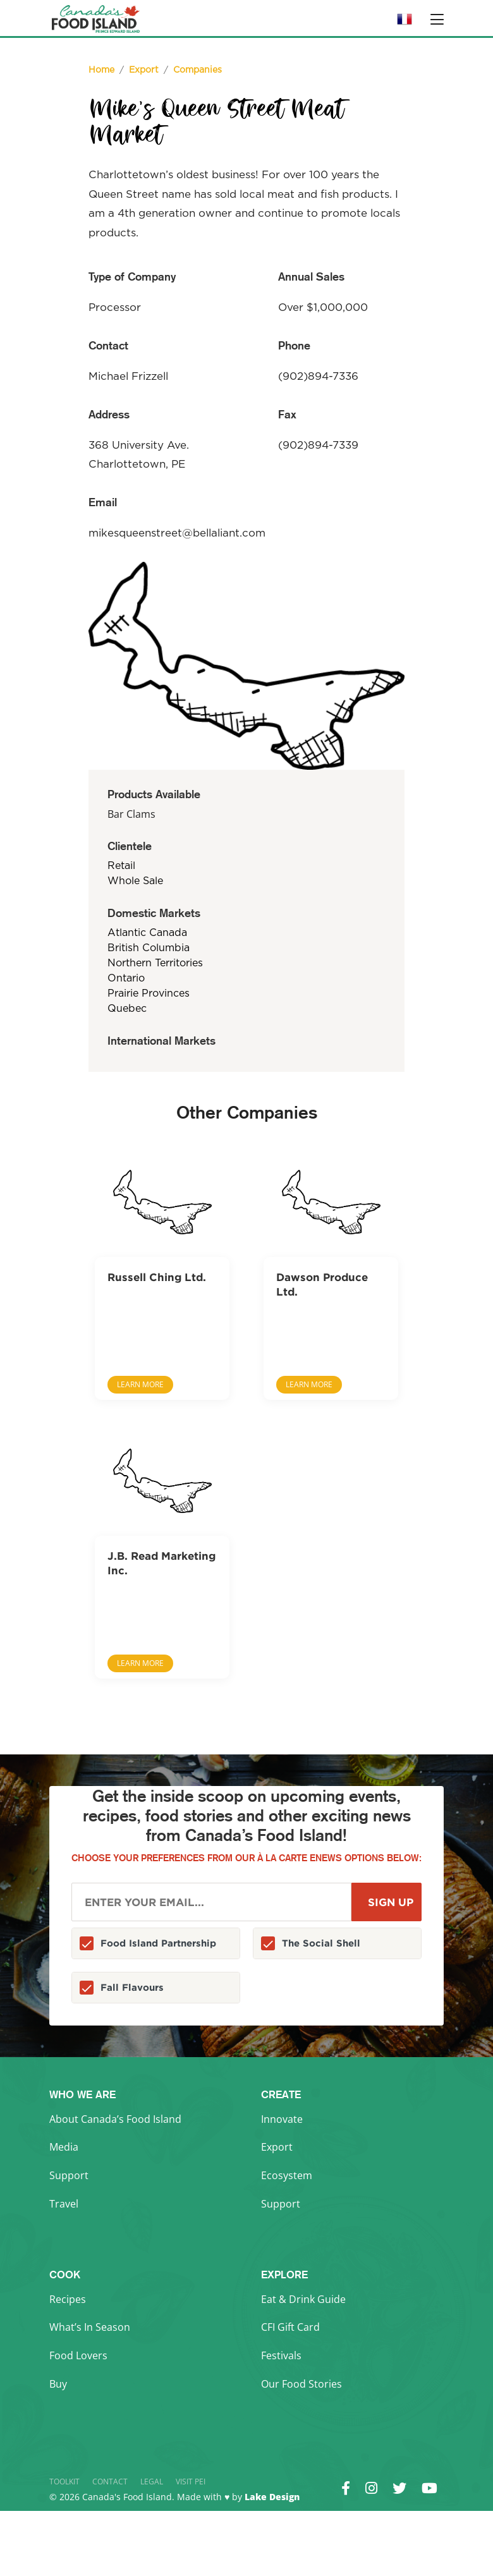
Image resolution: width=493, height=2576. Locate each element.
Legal (151, 2481)
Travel (63, 2204)
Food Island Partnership (158, 1943)
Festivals (281, 2355)
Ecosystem (286, 2175)
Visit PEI (190, 2481)
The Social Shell (321, 1943)
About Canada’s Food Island (115, 2119)
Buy (58, 2384)
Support (68, 2175)
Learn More (140, 1384)
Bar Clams (131, 814)
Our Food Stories (301, 2384)
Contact (110, 2481)
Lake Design (272, 2497)
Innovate (282, 2119)
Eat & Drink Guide (303, 2299)
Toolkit (64, 2481)
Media (63, 2147)
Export (277, 2147)
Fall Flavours (132, 1987)
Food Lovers (78, 2355)
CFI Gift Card (290, 2327)
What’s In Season (89, 2327)
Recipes (67, 2299)
